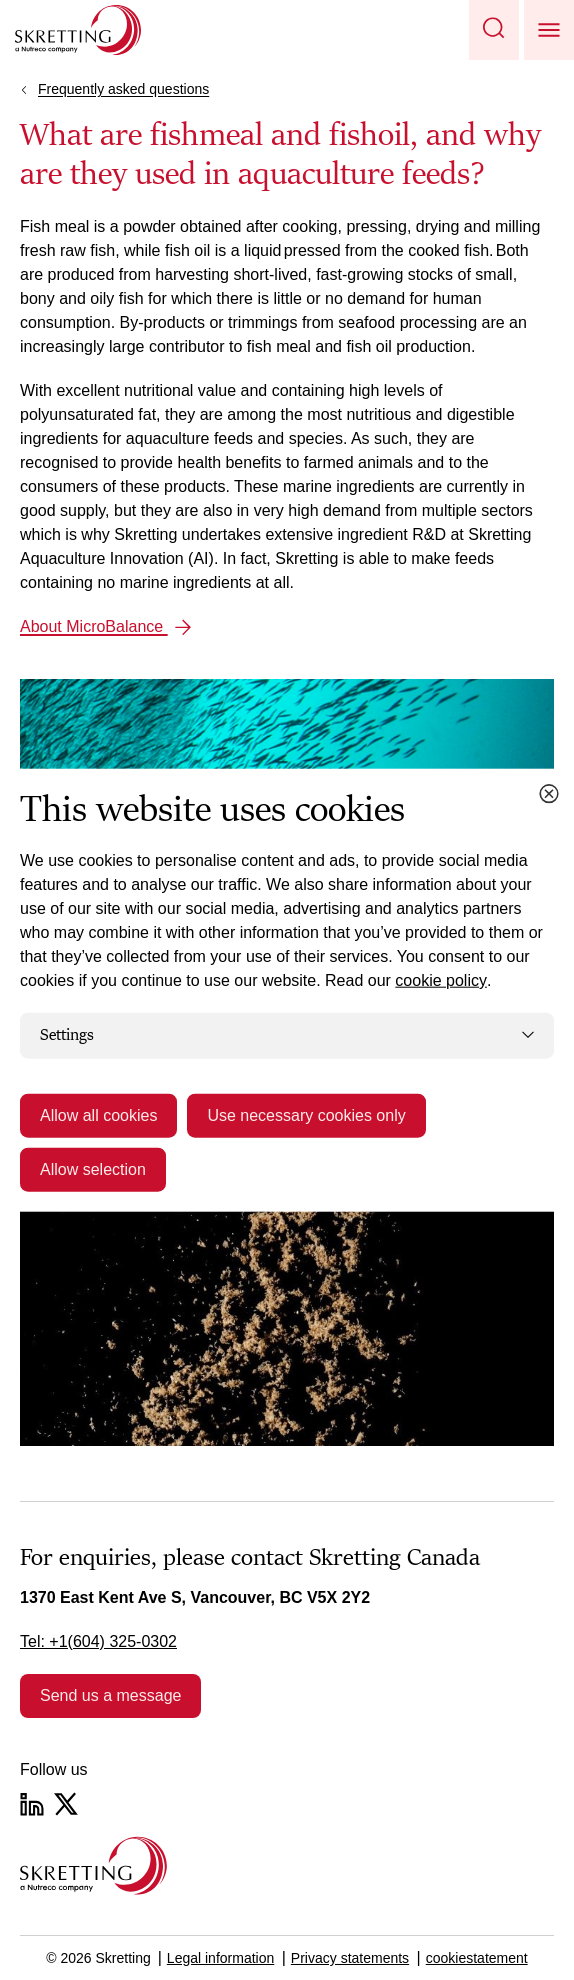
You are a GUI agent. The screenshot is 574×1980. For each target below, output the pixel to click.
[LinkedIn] (32, 1804)
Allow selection (93, 1168)
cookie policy (441, 980)
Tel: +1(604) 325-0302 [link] (98, 1641)
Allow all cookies (98, 1114)
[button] (494, 30)
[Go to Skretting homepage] (78, 30)
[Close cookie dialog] (549, 794)
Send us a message (110, 1695)
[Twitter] (66, 1804)
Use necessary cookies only (306, 1114)
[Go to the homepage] (93, 1865)
